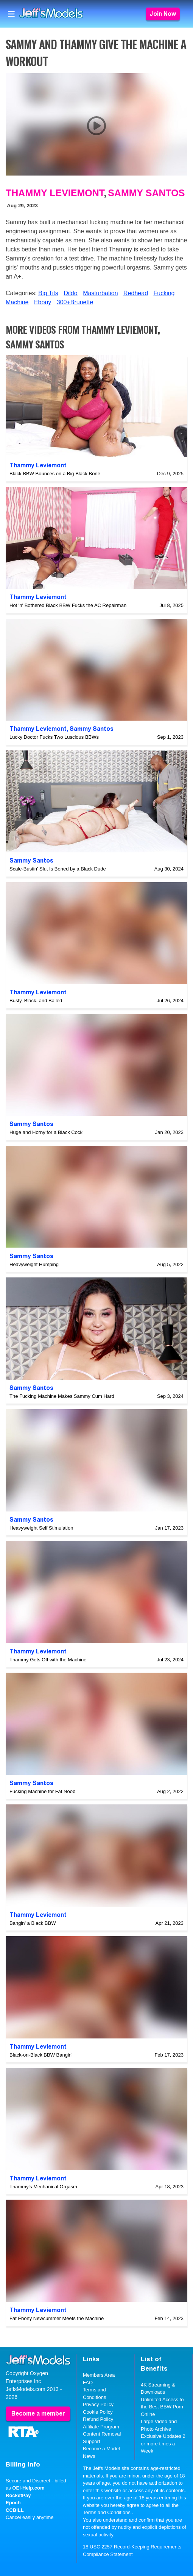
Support (91, 2441)
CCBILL (15, 2510)
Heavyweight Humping (34, 1264)
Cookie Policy (98, 2412)
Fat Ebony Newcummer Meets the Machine (56, 2318)
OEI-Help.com (28, 2488)
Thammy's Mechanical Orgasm (43, 2186)
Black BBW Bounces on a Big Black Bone (54, 473)
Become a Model (101, 2448)
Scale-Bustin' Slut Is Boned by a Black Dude (57, 869)
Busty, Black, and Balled (35, 1000)
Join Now (162, 13)
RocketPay (18, 2495)
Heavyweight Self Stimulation (41, 1528)
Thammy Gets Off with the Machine (48, 1659)
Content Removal (102, 2434)
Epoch (13, 2502)
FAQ (88, 2382)
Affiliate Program (101, 2427)
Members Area (99, 2375)
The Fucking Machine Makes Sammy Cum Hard (61, 1396)
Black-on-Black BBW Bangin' (41, 2055)
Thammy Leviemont (55, 193)
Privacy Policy (98, 2404)
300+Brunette (75, 302)
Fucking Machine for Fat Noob (42, 1791)
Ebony (42, 302)
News (89, 2456)
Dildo (70, 293)
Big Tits (48, 293)
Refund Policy (98, 2419)
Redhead (135, 293)
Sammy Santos (146, 193)
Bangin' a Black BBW (32, 1923)
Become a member (38, 2413)
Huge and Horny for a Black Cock (45, 1132)
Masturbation (100, 293)
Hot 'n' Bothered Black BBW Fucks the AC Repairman (67, 605)
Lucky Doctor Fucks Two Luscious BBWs (54, 737)
